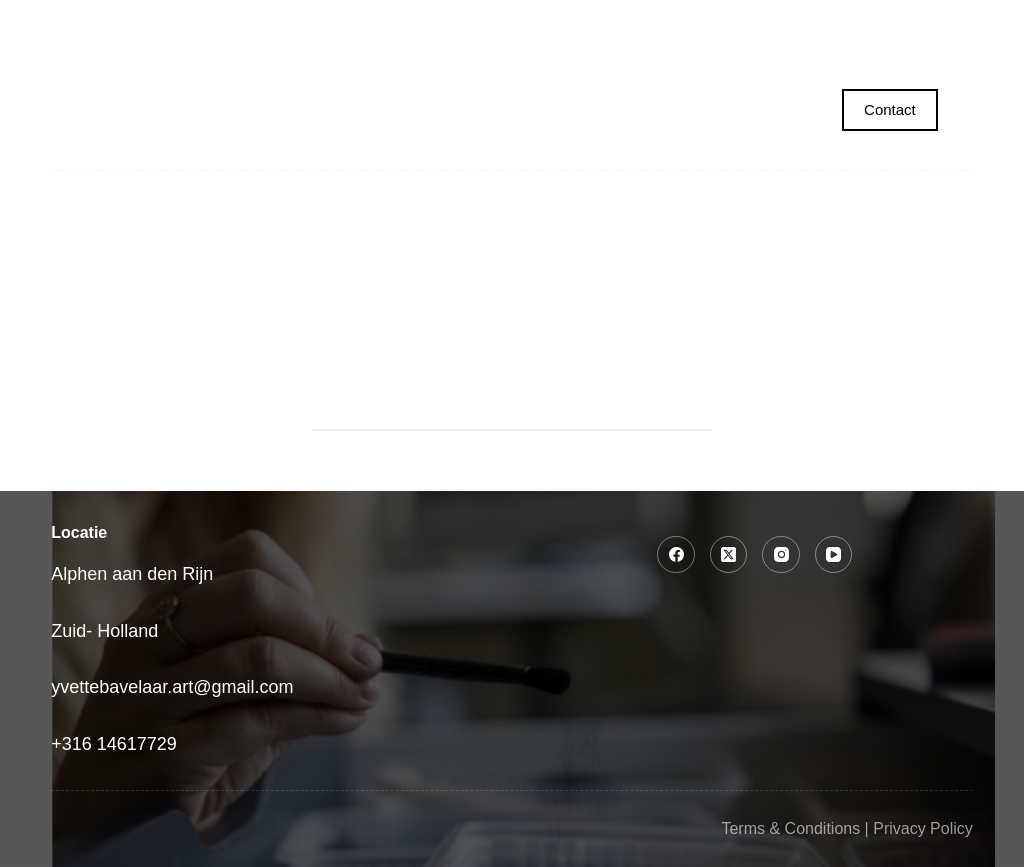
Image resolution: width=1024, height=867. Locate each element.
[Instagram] (781, 555)
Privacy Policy (923, 828)
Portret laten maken (333, 25)
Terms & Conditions (790, 828)
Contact (890, 109)
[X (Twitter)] (729, 555)
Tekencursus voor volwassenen (761, 25)
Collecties (532, 25)
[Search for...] (487, 406)
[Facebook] (676, 555)
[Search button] (687, 406)
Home (160, 25)
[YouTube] (834, 555)
